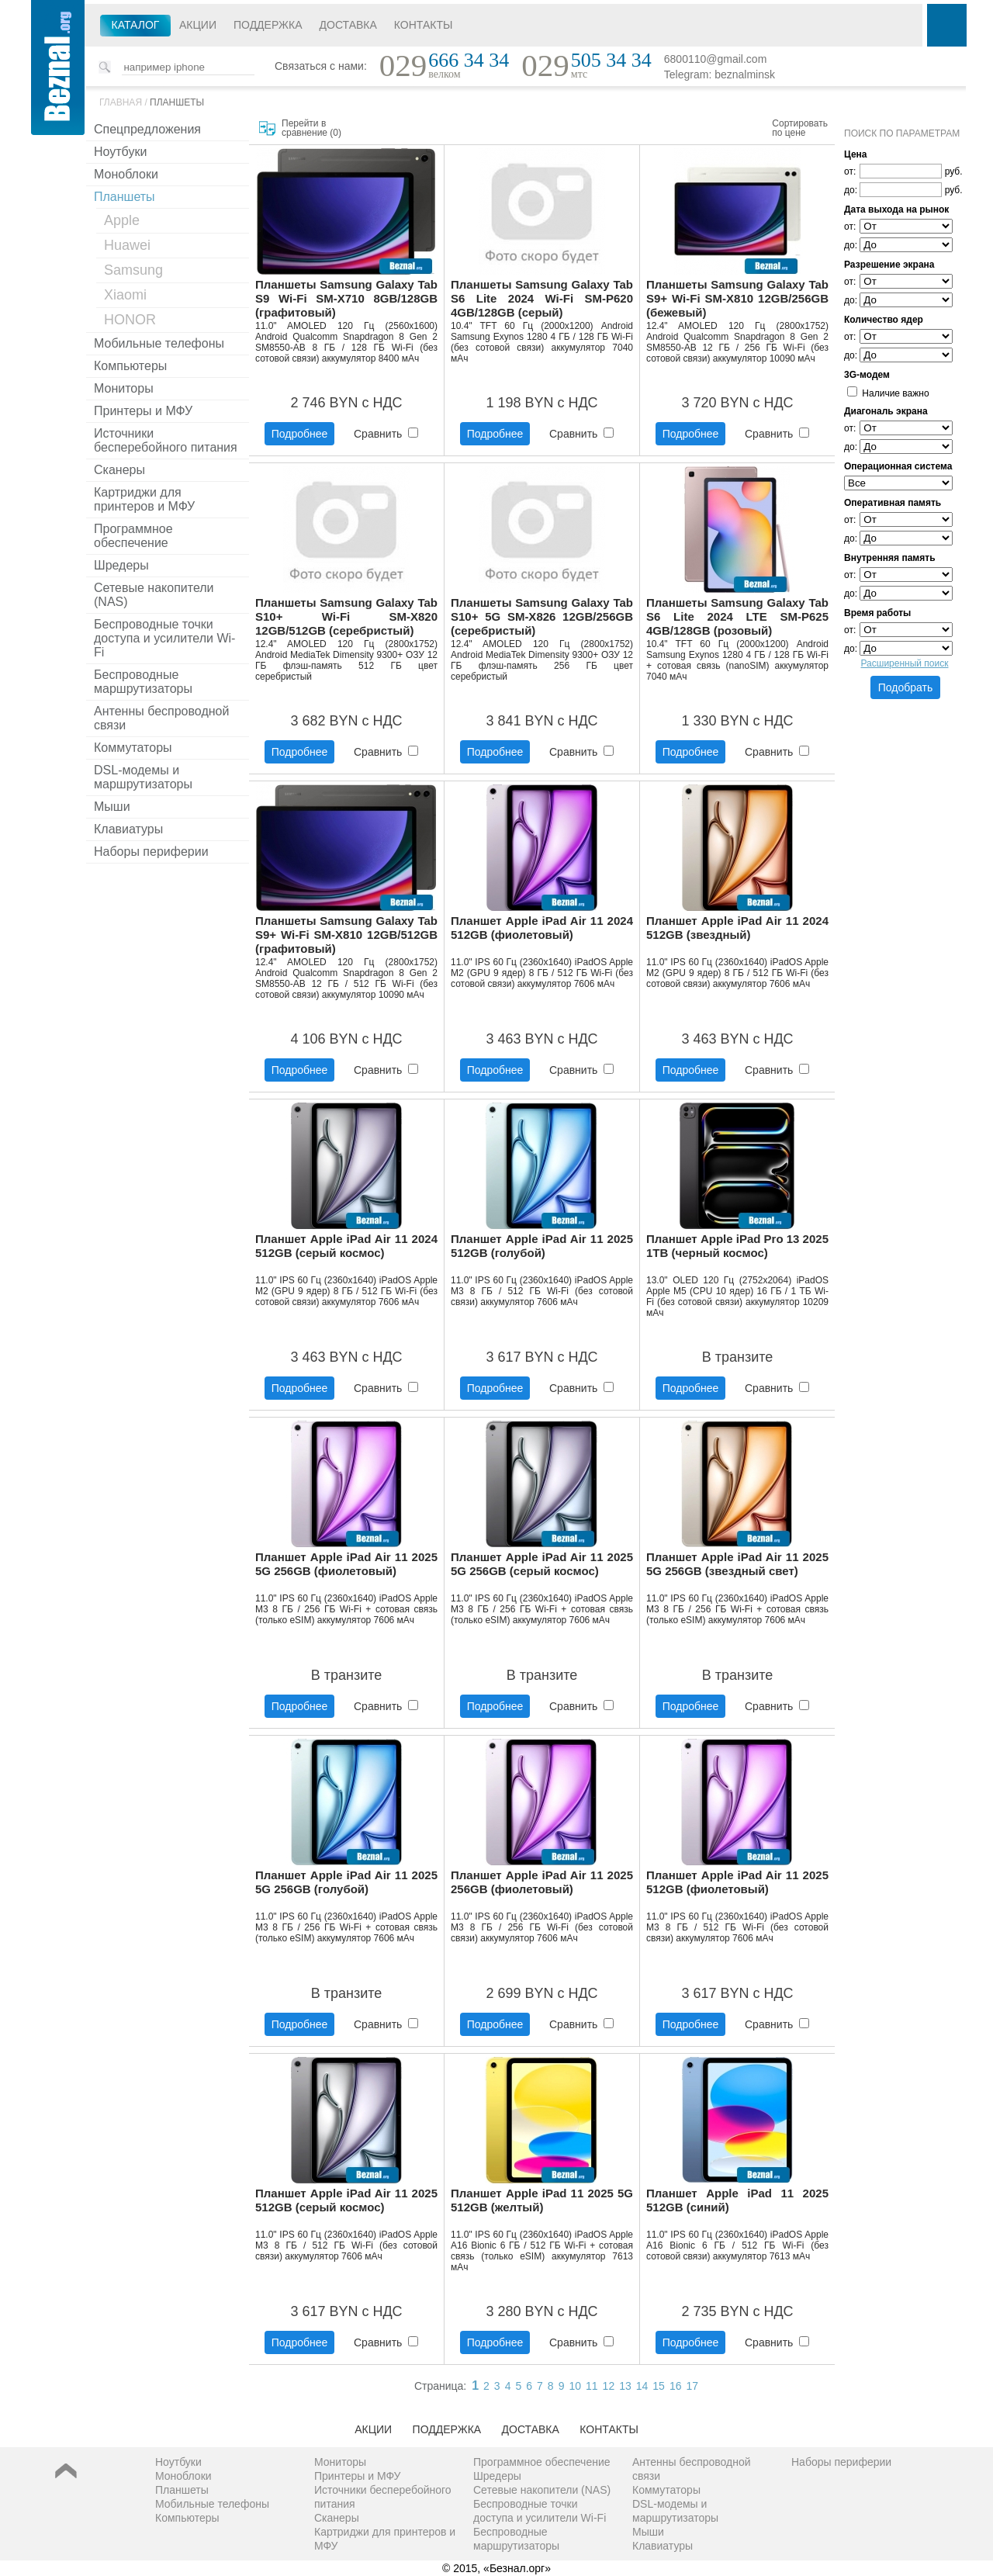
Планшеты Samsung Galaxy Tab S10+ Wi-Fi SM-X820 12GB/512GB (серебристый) (346, 616)
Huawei (127, 245)
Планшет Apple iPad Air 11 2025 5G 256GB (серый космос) (542, 1563)
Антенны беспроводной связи (161, 718)
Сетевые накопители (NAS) (154, 594)
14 (642, 2386)
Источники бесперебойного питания (165, 440)
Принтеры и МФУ (143, 410)
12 (609, 2386)
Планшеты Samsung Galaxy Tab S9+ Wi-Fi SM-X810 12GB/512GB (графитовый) (346, 934)
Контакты (423, 25)
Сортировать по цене (800, 128)
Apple (122, 220)
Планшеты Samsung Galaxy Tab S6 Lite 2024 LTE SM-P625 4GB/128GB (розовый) (737, 616)
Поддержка (268, 25)
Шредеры (121, 565)
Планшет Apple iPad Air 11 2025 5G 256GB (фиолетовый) (346, 1563)
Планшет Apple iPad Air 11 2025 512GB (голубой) (542, 1245)
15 (658, 2386)
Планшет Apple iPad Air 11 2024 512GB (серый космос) (346, 1245)
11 (592, 2386)
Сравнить (386, 434)
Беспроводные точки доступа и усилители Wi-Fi (164, 638)
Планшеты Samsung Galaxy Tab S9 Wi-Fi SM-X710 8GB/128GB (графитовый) (346, 298)
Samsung (133, 270)
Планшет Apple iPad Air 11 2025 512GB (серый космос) (346, 2200)
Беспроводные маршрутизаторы (143, 681)
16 (675, 2386)
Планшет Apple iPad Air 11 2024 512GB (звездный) (737, 927)
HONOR (130, 319)
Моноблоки (126, 174)
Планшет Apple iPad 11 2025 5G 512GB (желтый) (542, 2200)
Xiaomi (125, 295)
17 (692, 2386)
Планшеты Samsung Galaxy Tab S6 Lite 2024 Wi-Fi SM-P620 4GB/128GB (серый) (542, 298)
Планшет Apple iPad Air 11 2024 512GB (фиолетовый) (542, 927)
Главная (120, 102)
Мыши (112, 806)
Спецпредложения (147, 129)
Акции (197, 25)
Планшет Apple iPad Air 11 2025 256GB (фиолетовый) (542, 1882)
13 (625, 2386)
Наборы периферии (151, 851)
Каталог (136, 25)
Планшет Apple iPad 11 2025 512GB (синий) (737, 2200)
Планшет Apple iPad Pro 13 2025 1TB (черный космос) (737, 1245)
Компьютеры (130, 365)
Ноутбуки (120, 151)
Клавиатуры (128, 829)
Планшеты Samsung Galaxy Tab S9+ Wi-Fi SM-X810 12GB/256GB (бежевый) (737, 298)
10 (575, 2386)
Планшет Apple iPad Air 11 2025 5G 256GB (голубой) (346, 1882)
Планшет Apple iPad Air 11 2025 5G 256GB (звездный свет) (737, 1563)
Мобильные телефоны (159, 343)
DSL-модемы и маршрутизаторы (143, 777)
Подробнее (300, 434)
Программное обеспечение (133, 535)
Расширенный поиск (905, 663)
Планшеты (177, 102)
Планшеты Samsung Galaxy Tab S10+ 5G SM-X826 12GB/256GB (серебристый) (542, 616)
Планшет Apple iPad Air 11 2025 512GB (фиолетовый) (737, 1882)
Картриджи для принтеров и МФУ (144, 499)
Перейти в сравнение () (311, 128)
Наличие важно (888, 393)
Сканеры (119, 469)
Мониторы (124, 388)
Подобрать (905, 687)
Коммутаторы (133, 747)
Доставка (348, 25)
